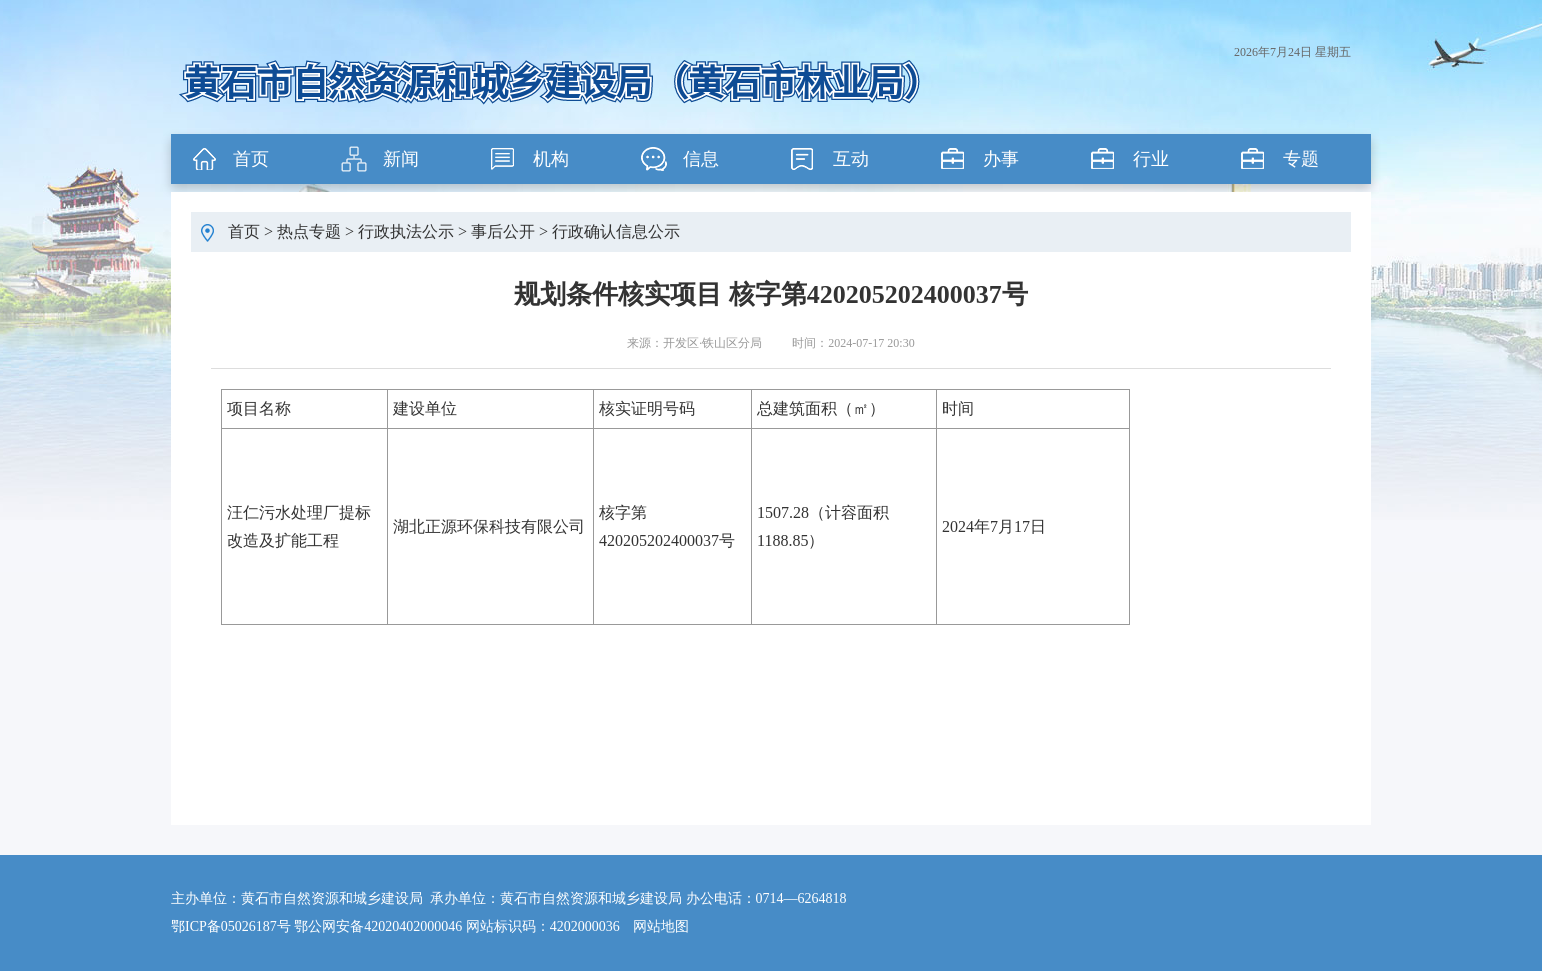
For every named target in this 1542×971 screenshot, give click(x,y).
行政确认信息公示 (616, 231)
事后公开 (503, 231)
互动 (851, 159)
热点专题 (309, 231)
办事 (1001, 159)
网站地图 (661, 926)
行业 (1151, 159)
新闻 (401, 159)
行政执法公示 (406, 231)
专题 (1301, 159)
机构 (551, 159)
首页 (251, 159)
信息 (701, 159)
